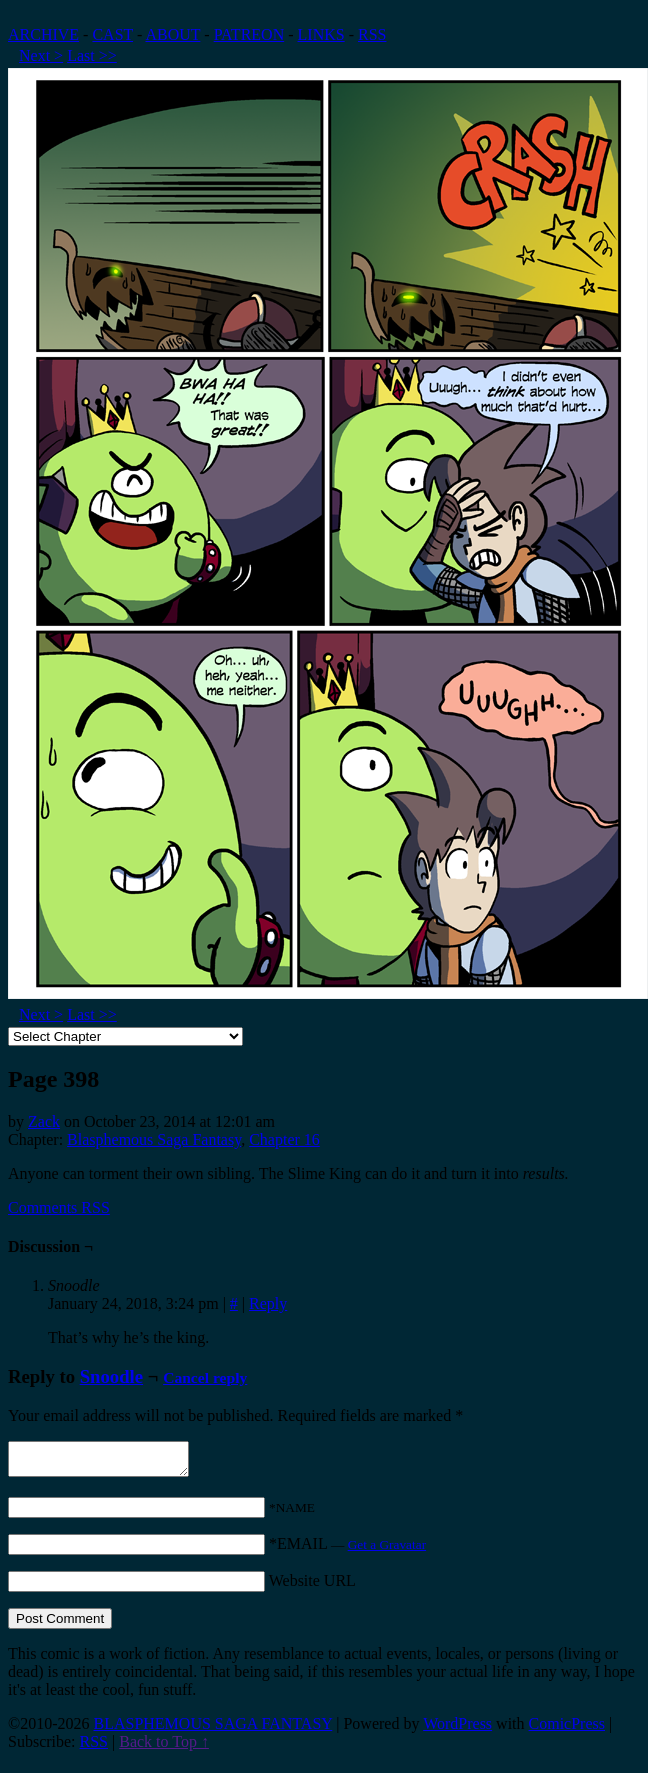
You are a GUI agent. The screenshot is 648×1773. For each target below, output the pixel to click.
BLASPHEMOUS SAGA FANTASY (212, 1729)
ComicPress (567, 1729)
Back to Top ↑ (164, 1747)
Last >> (92, 55)
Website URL (312, 1586)
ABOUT (173, 34)
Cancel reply (205, 1377)
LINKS (321, 34)
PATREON (249, 34)
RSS (372, 34)
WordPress (457, 1729)
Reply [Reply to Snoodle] (268, 1303)
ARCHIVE (43, 34)
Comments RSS (59, 1207)
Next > (41, 55)
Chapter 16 (284, 1139)
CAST (112, 34)
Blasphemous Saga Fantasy (154, 1139)
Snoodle (111, 1376)
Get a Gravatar (387, 1550)
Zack (44, 1121)
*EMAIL (347, 1549)
